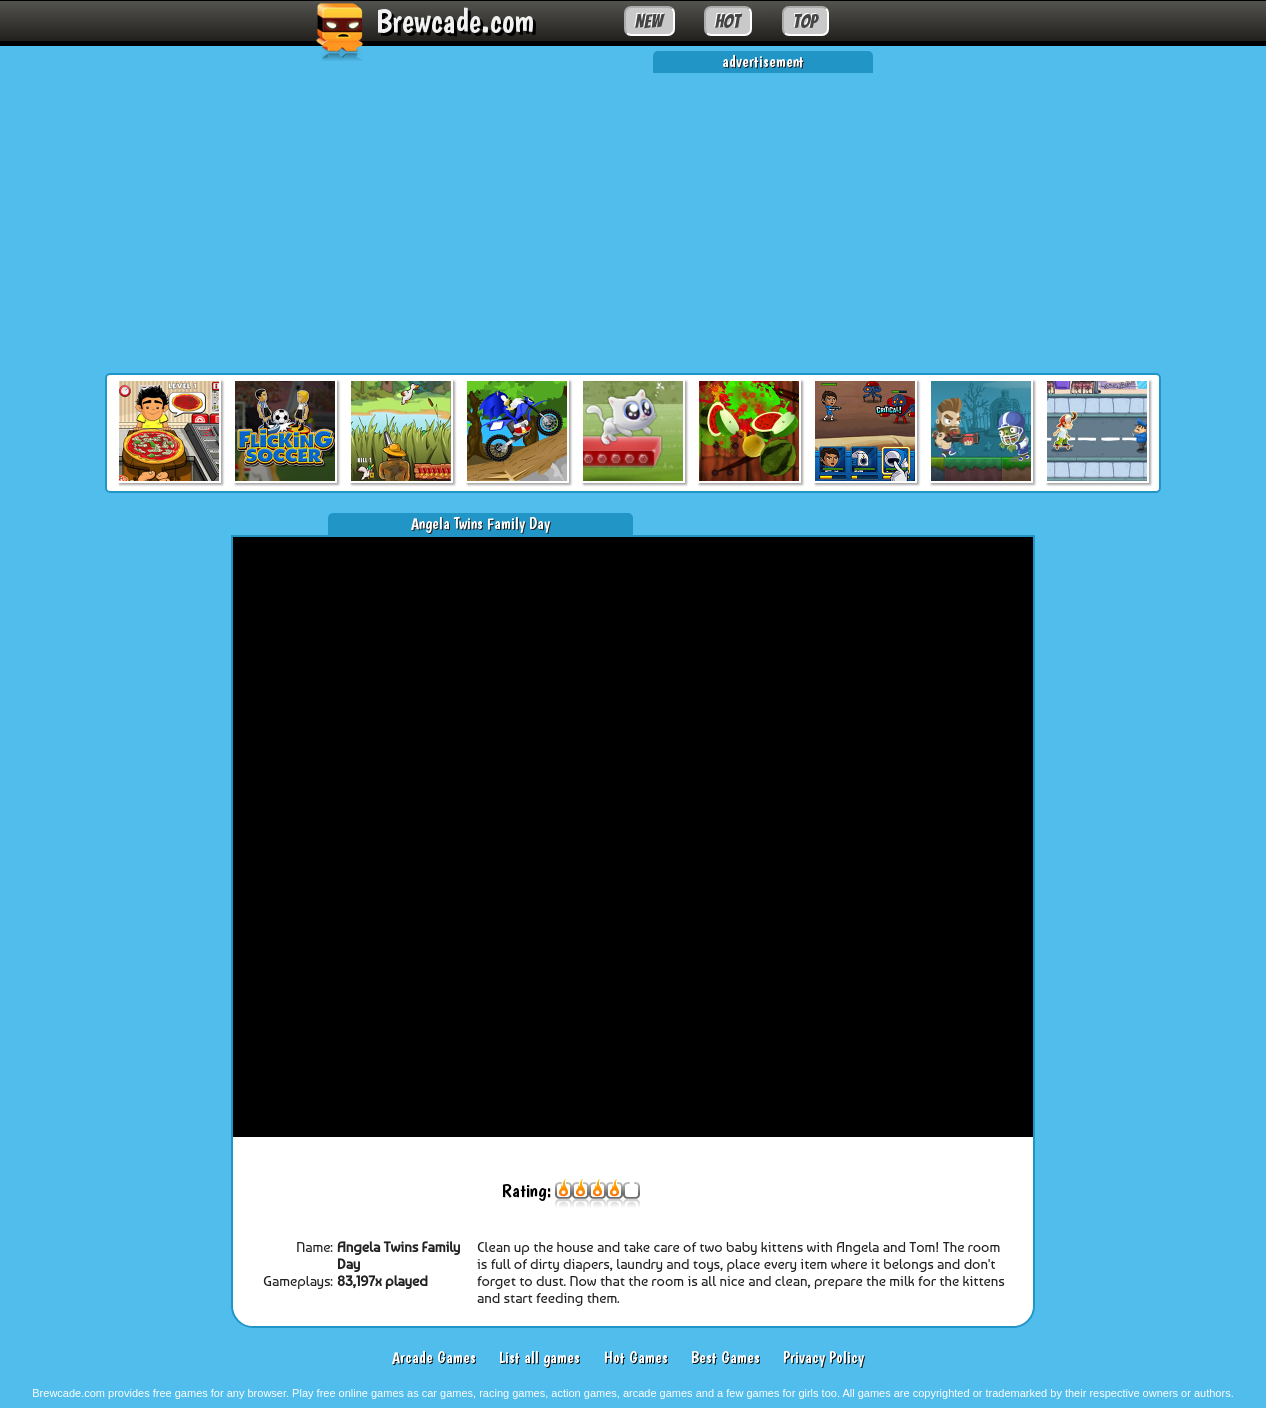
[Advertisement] (633, 213)
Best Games (725, 1357)
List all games (539, 1357)
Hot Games (636, 1357)
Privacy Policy (823, 1357)
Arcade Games (434, 1357)
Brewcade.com (455, 21)
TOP (805, 21)
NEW (649, 21)
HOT (727, 21)
